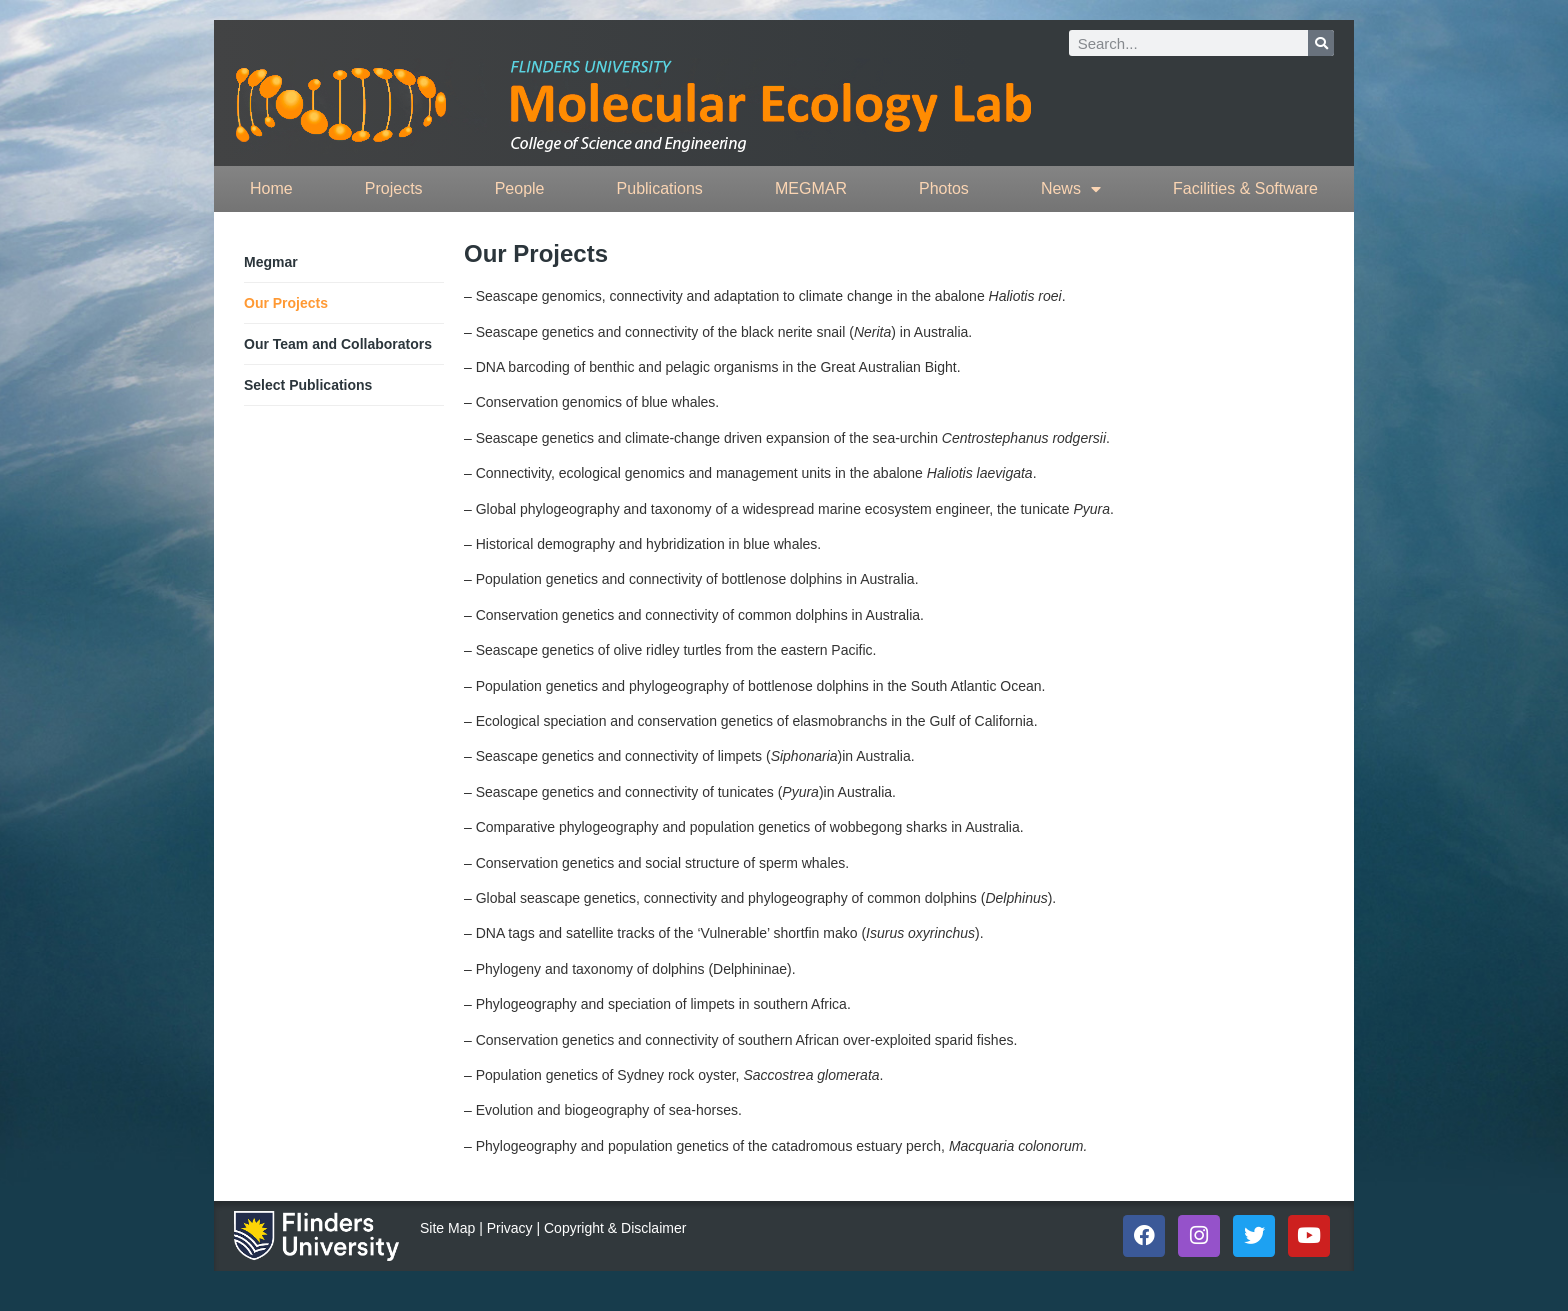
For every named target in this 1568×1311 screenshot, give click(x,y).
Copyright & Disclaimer (615, 1228)
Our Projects (286, 303)
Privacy (510, 1228)
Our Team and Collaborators (338, 344)
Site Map (447, 1228)
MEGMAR (811, 188)
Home (271, 188)
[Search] (1321, 43)
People (520, 188)
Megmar (271, 262)
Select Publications (308, 385)
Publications (660, 188)
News (1071, 189)
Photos (944, 188)
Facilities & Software (1245, 188)
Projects (394, 188)
